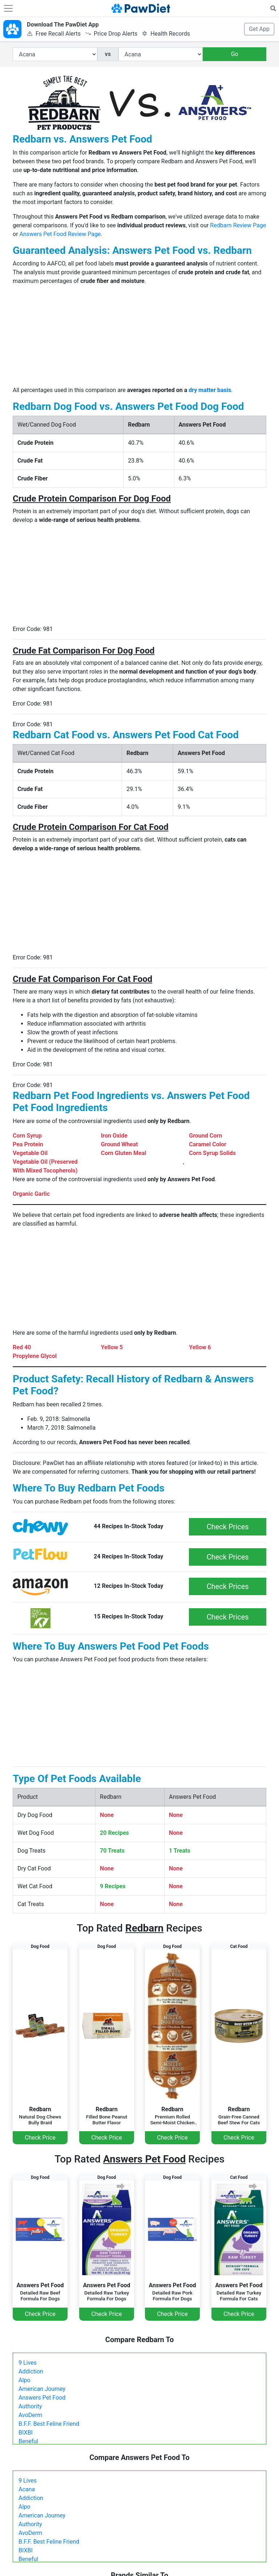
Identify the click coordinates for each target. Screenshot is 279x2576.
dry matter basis (210, 390)
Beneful (28, 2441)
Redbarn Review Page (238, 225)
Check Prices (228, 1526)
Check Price (40, 2137)
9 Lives (28, 2362)
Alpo (24, 2380)
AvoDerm (30, 2415)
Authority (30, 2406)
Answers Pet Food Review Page (60, 234)
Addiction (31, 2371)
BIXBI (26, 2432)
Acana (27, 2489)
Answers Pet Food (42, 2397)
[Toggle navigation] (8, 8)
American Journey (42, 2388)
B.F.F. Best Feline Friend (49, 2423)
